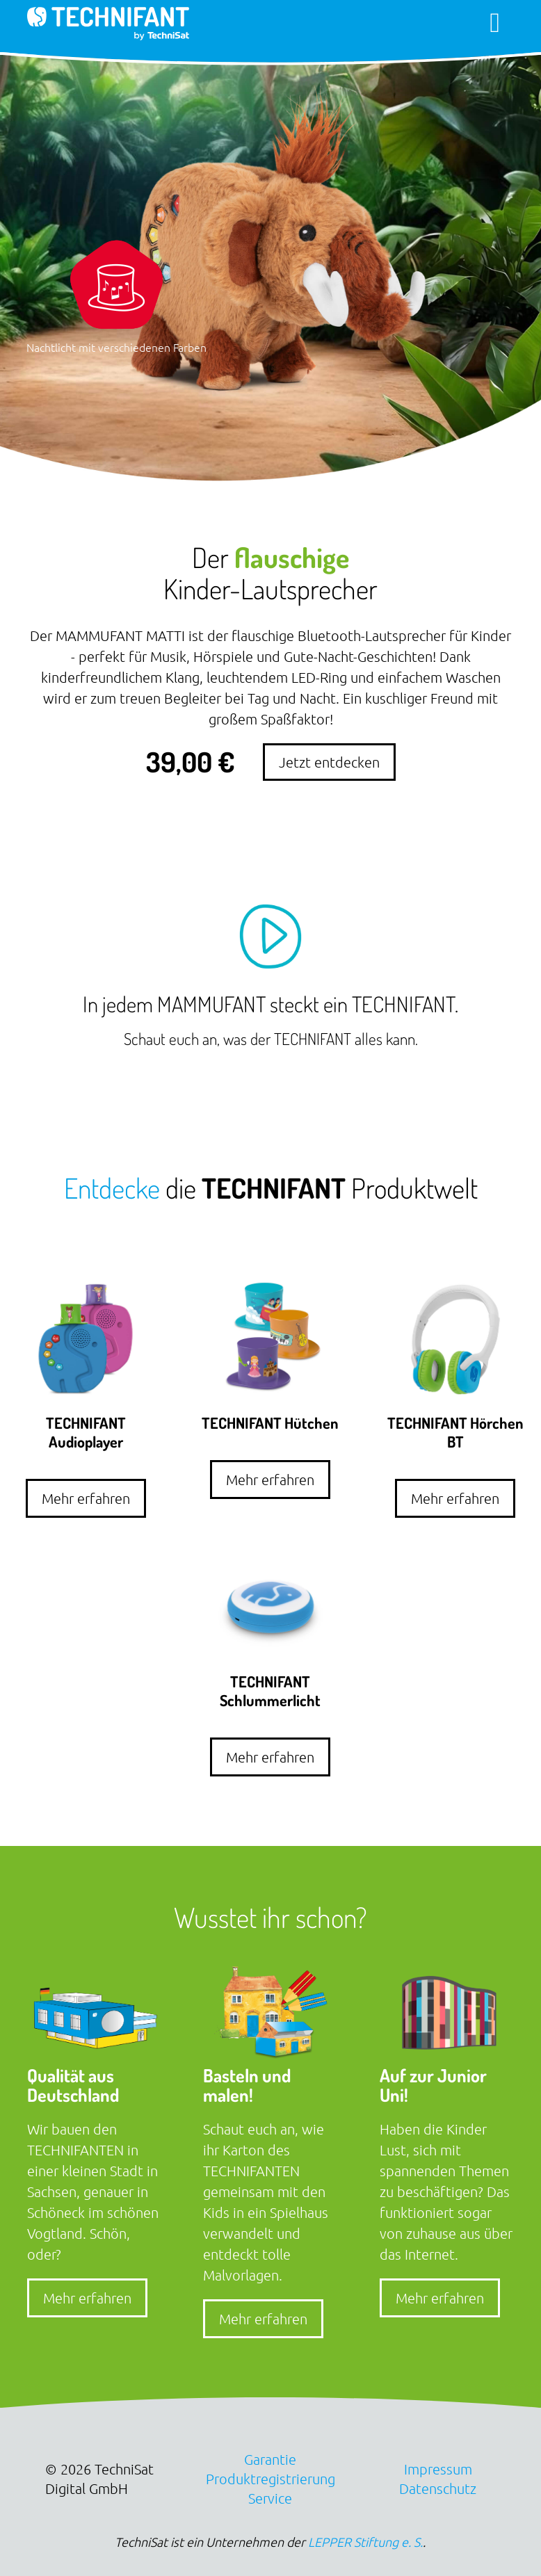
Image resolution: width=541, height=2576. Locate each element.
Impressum (438, 2469)
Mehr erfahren (86, 1498)
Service (270, 2498)
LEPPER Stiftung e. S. (365, 2542)
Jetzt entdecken (329, 762)
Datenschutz (437, 2488)
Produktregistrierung (270, 2478)
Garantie (270, 2459)
